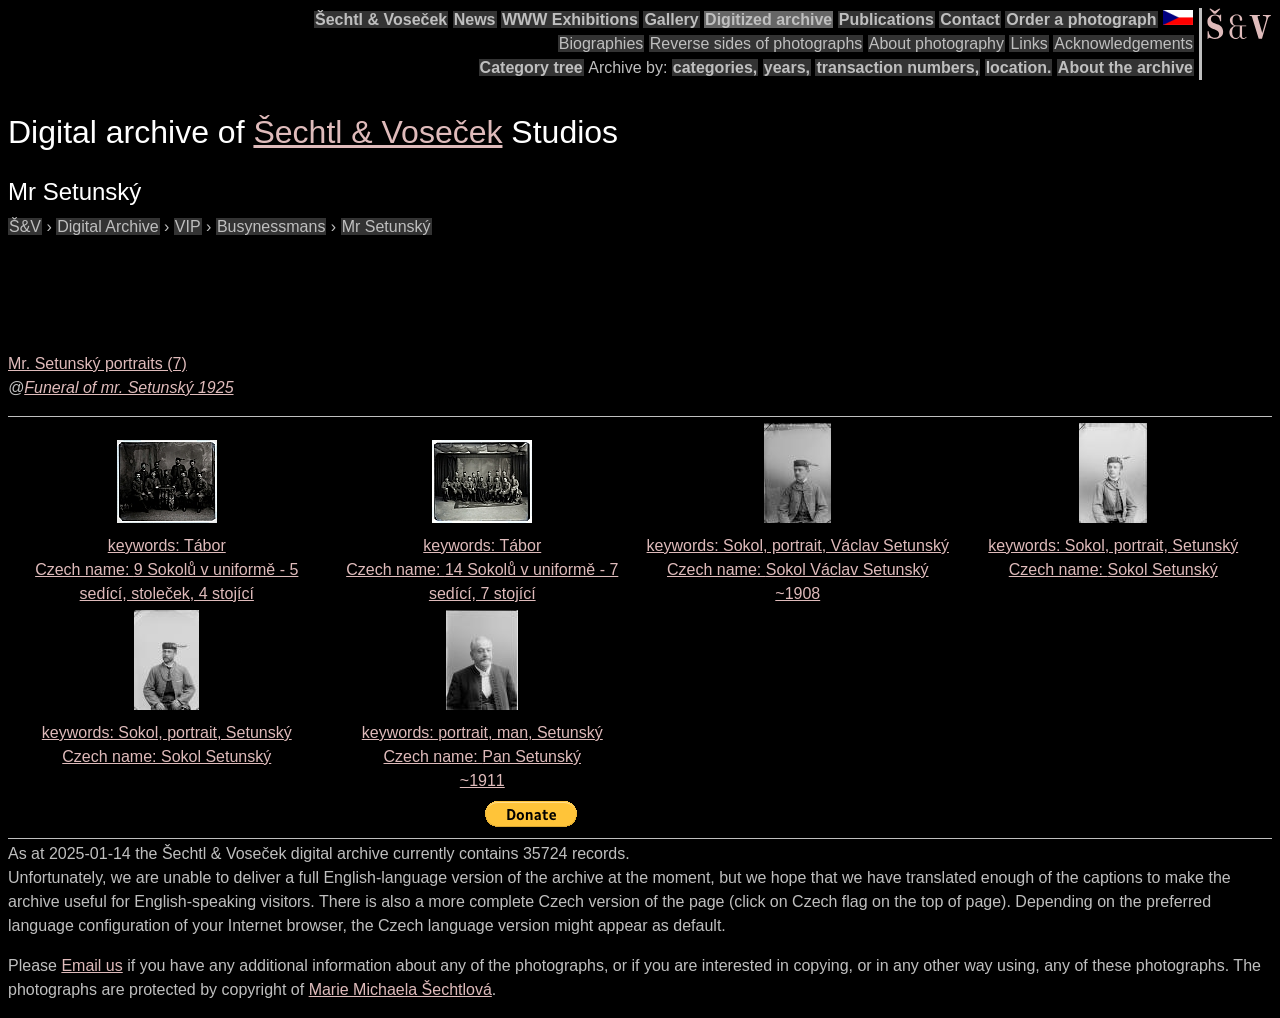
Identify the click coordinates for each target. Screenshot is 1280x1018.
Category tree (531, 67)
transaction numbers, (897, 67)
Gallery (671, 19)
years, (787, 67)
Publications (886, 19)
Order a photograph (1081, 19)
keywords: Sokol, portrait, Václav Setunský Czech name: (798, 569)
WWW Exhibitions (570, 19)
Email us (91, 965)
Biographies (601, 43)
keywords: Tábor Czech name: (166, 569)
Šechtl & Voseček (381, 19)
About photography (936, 43)
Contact (970, 19)
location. (1019, 67)
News (475, 19)
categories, (715, 67)
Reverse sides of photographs (756, 43)
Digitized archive (768, 19)
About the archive (1125, 67)
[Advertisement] (372, 284)
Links (1028, 43)
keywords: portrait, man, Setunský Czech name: (482, 756)
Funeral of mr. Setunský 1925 (128, 387)
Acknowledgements (1123, 43)
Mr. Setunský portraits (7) (97, 363)
